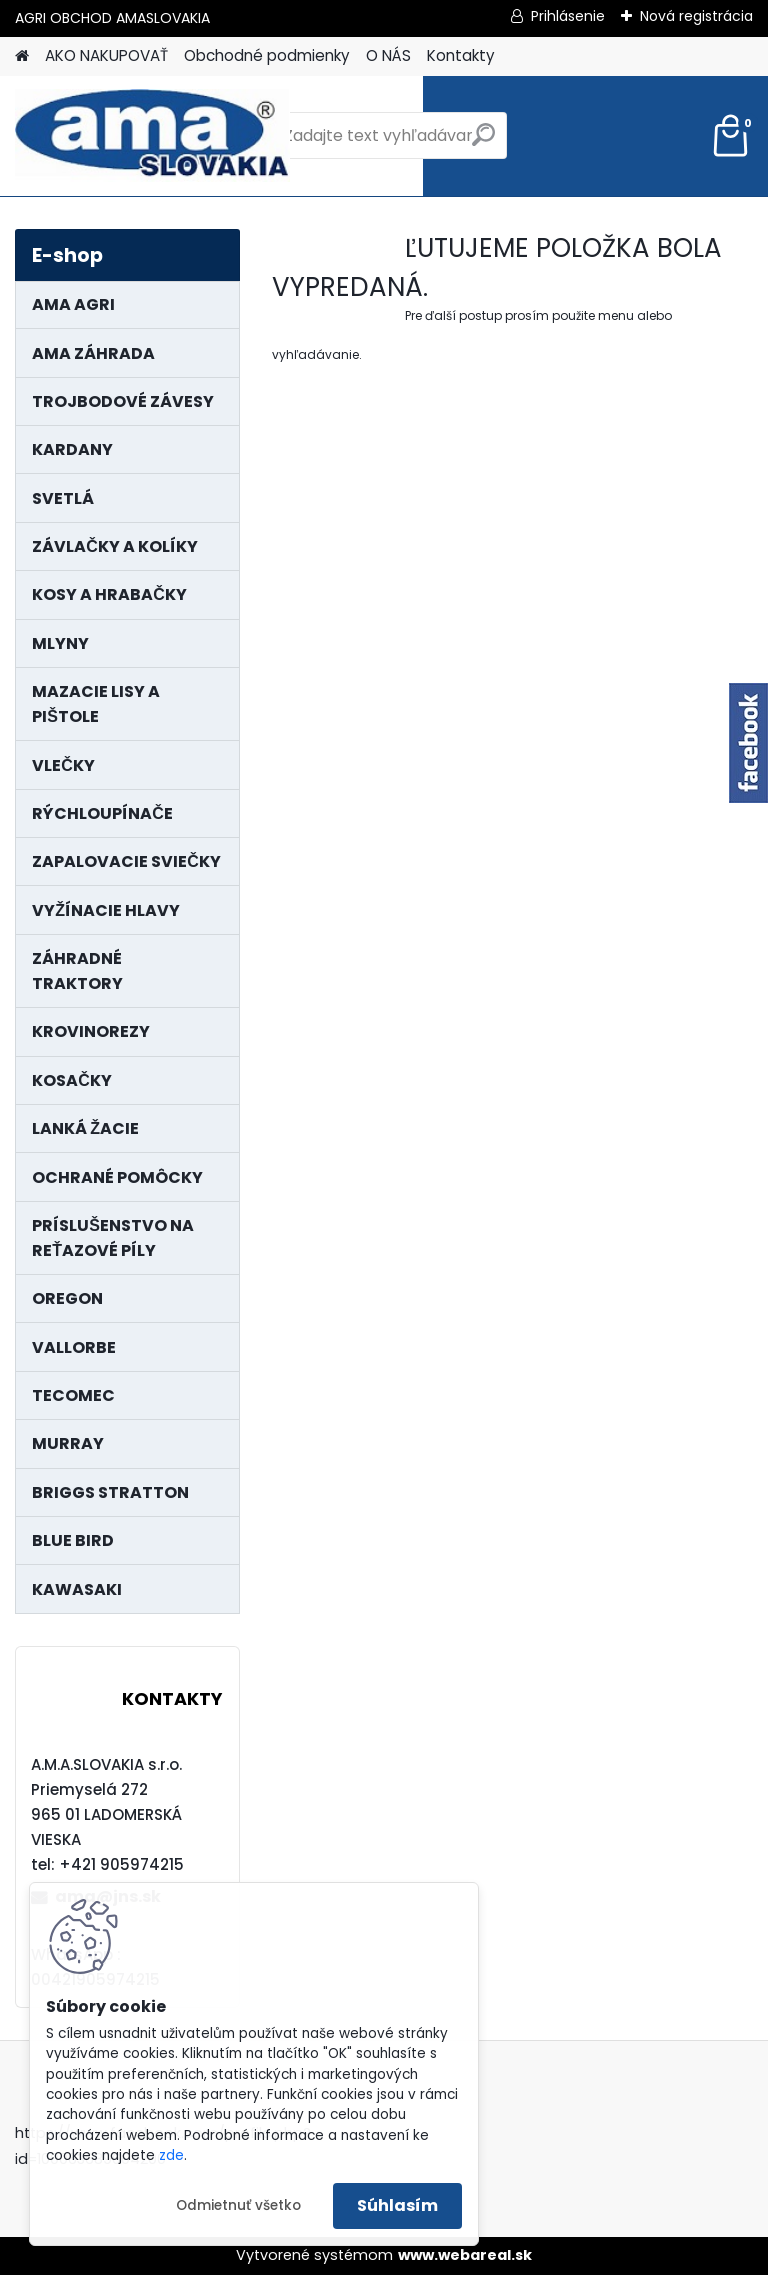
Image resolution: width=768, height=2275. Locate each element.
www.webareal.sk (465, 2255)
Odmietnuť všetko (238, 2205)
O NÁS (388, 55)
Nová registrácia (696, 16)
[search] (483, 142)
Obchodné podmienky (267, 55)
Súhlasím (397, 2205)
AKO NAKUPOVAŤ (106, 55)
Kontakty (461, 55)
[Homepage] (22, 56)
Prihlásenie (568, 16)
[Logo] (152, 136)
